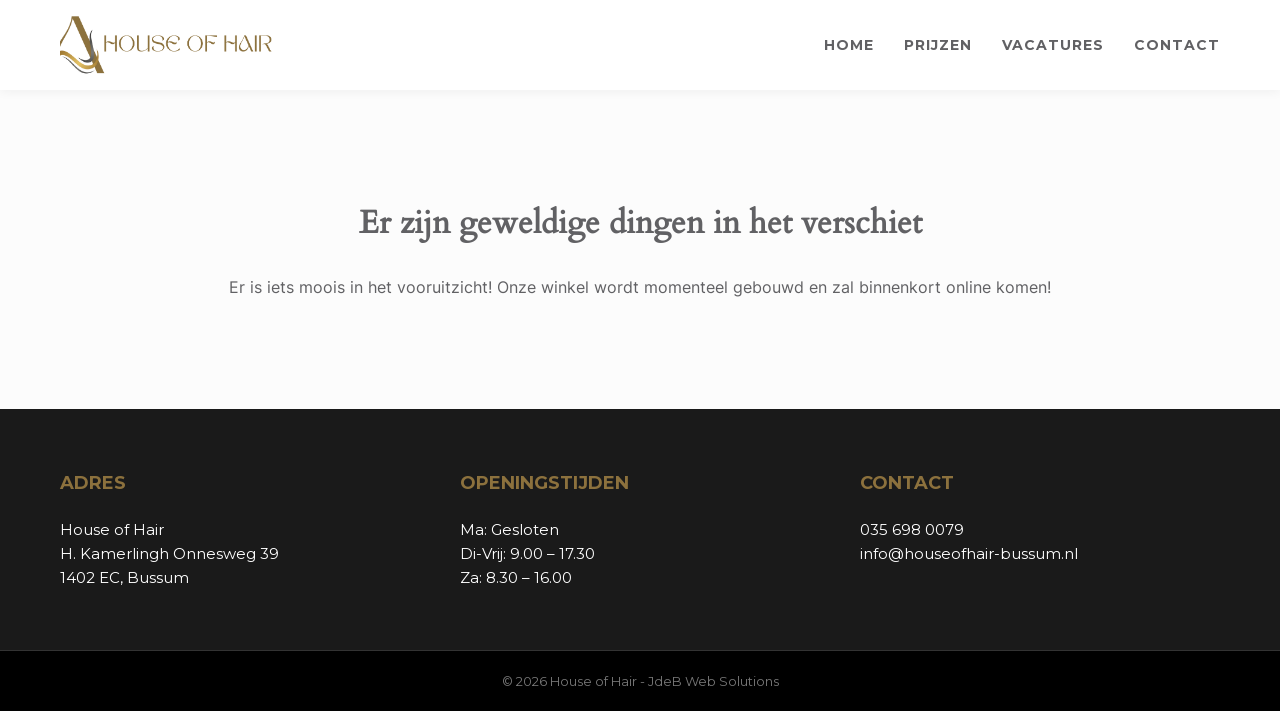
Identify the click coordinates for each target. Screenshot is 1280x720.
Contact (1177, 45)
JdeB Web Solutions (713, 681)
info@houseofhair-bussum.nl (969, 553)
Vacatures (1053, 45)
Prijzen (938, 45)
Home (849, 45)
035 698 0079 (912, 529)
